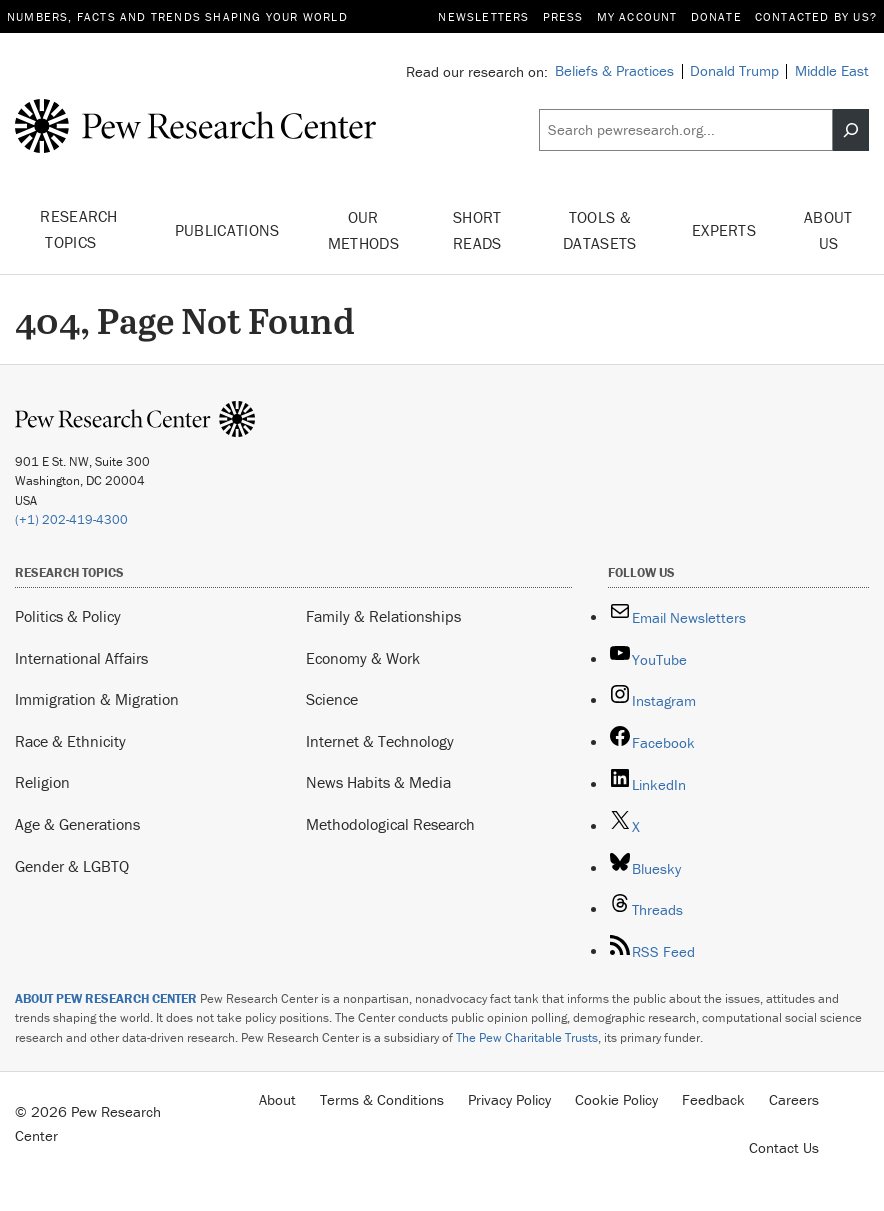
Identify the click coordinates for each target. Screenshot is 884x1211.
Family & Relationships (383, 616)
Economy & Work (363, 658)
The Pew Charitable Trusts (527, 1037)
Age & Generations (77, 824)
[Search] (851, 130)
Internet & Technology (380, 741)
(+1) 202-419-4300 (71, 519)
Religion (42, 782)
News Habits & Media (378, 782)
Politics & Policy (68, 616)
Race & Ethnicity (70, 741)
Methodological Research (390, 824)
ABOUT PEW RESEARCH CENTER (106, 998)
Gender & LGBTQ (72, 866)
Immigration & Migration (97, 699)
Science (332, 699)
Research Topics (79, 230)
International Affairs (81, 658)
